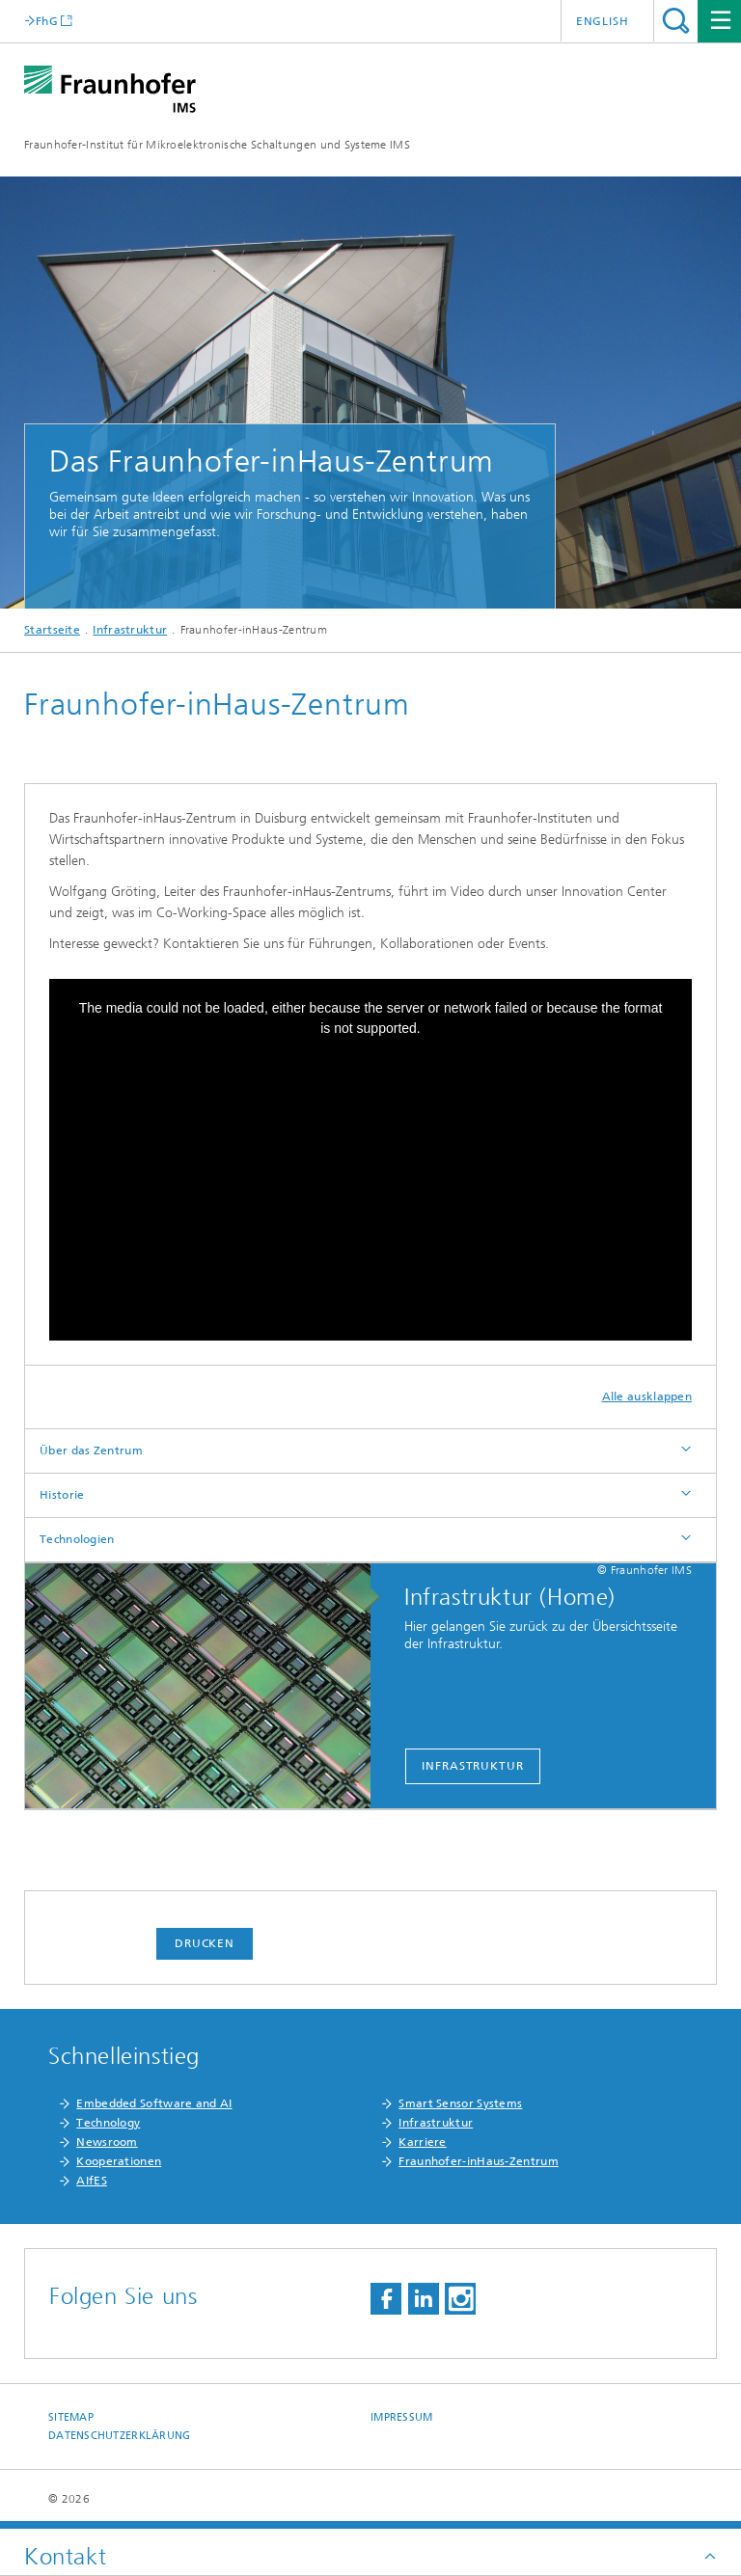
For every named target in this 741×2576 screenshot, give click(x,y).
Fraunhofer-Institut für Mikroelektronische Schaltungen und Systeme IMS (217, 144)
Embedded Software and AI (154, 2103)
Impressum (401, 2417)
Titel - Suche (676, 20)
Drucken (204, 1943)
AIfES (91, 2180)
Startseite (52, 630)
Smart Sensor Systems (460, 2103)
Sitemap (71, 2417)
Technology (108, 2122)
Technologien (77, 1539)
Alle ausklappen (647, 1396)
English (602, 21)
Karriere (422, 2142)
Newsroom (106, 2142)
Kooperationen (118, 2161)
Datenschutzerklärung (119, 2435)
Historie (62, 1495)
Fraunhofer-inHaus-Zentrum (478, 2161)
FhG (47, 20)
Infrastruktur (130, 630)
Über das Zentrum (91, 1450)
